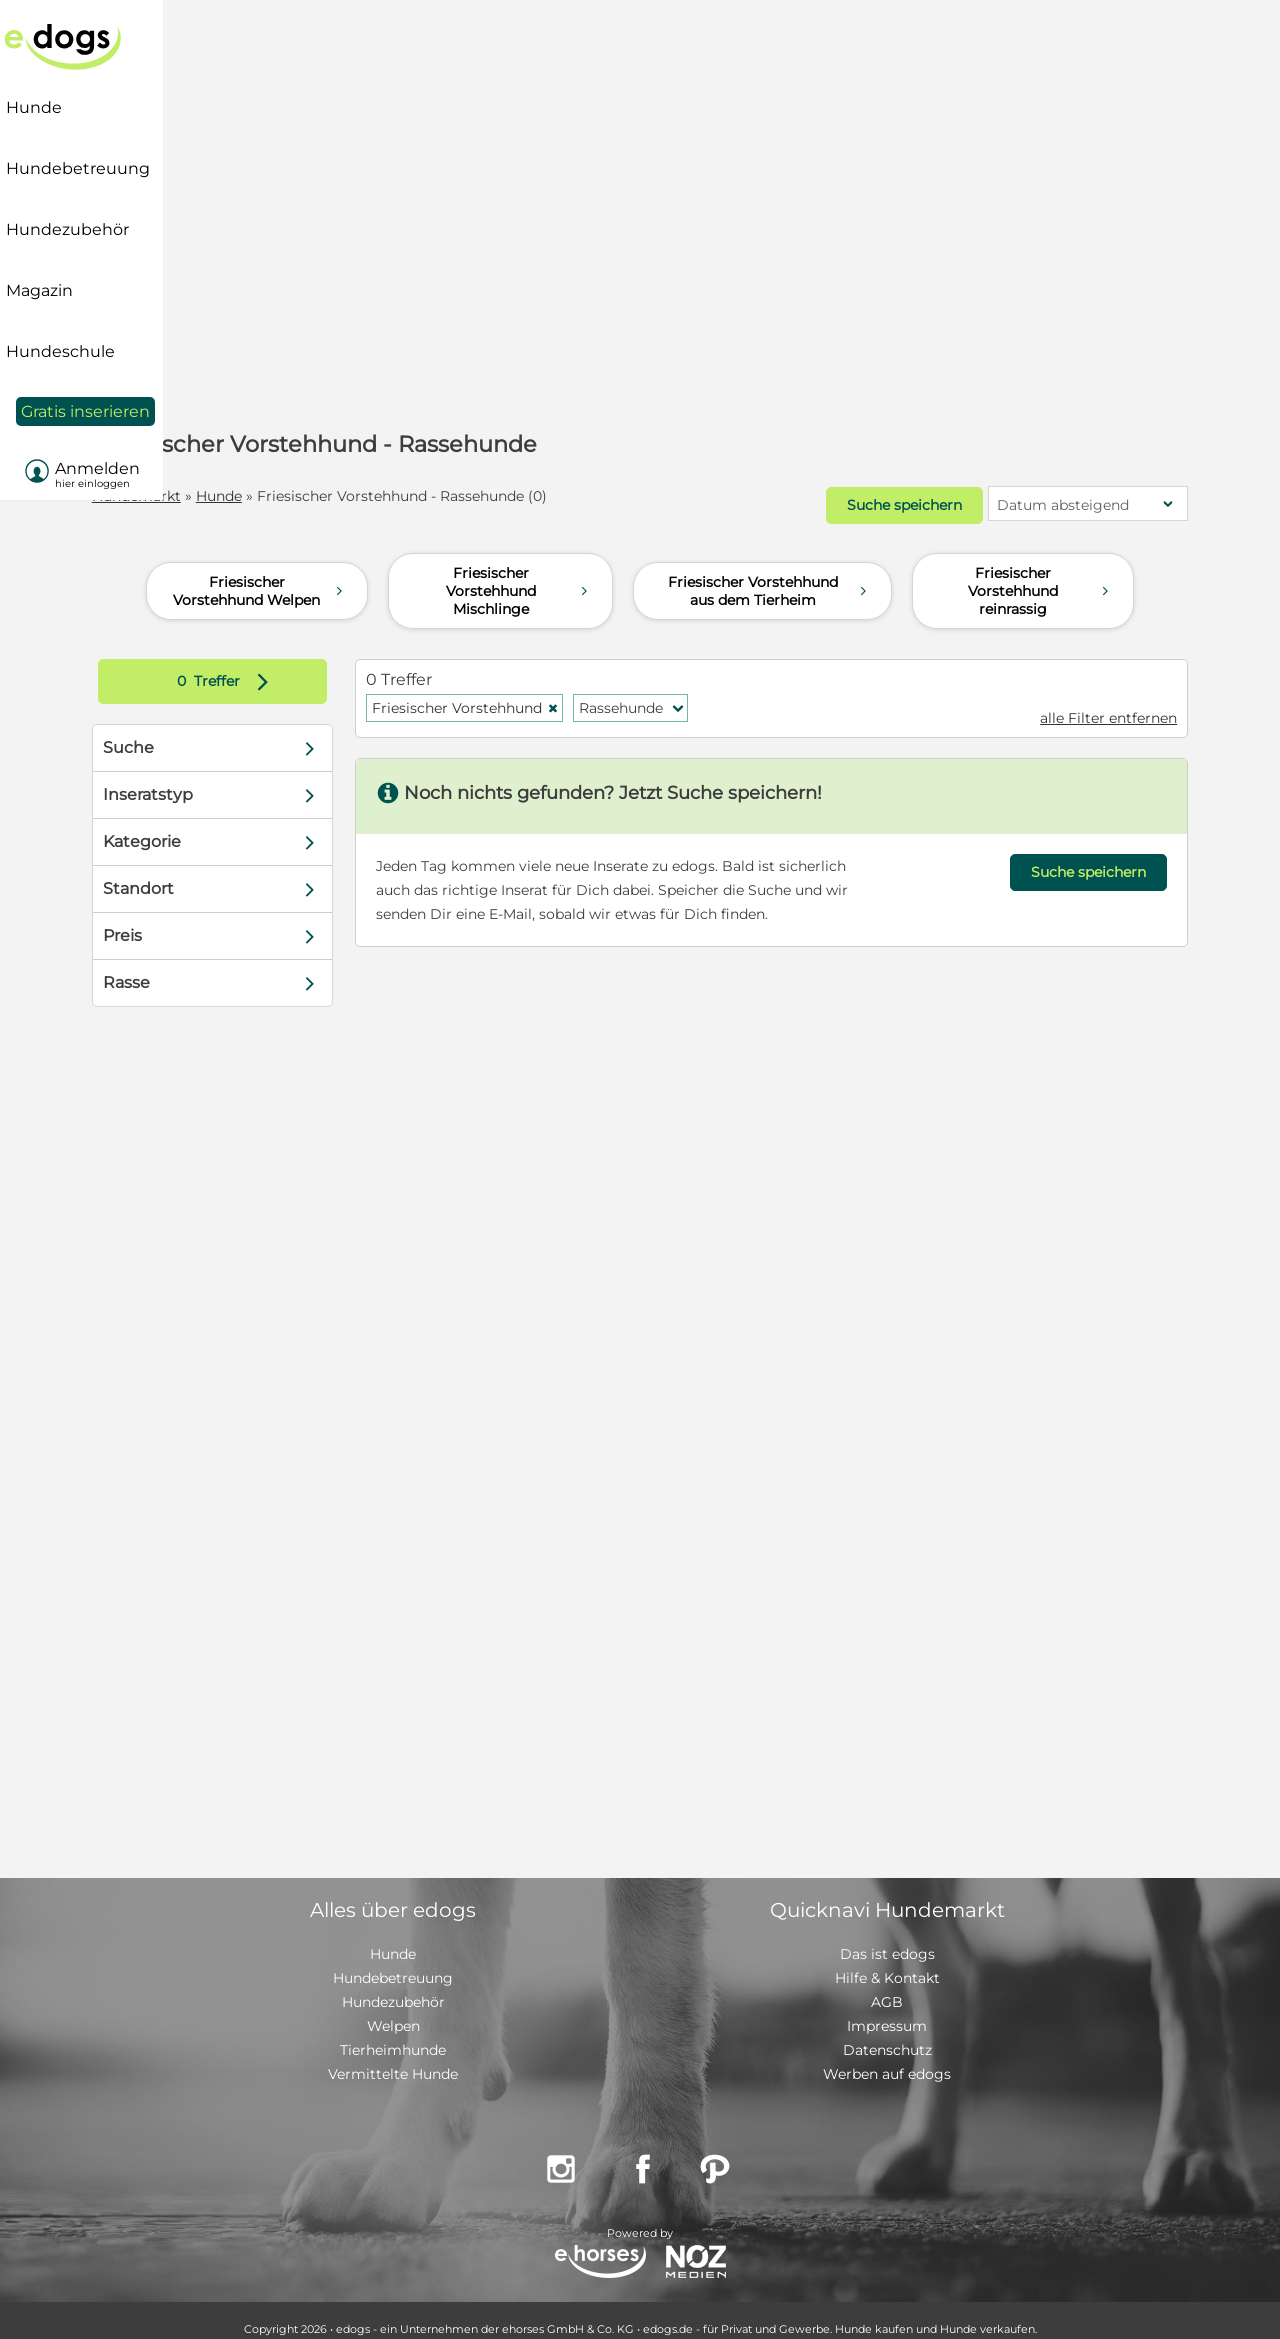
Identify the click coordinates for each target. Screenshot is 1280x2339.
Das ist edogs (887, 1937)
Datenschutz (887, 2033)
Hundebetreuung (393, 1961)
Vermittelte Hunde (393, 2057)
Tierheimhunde (393, 2033)
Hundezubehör (393, 1985)
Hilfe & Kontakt (887, 1961)
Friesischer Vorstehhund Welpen (261, 574)
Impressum (887, 2009)
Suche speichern (841, 497)
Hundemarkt (190, 496)
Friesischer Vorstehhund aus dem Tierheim (769, 574)
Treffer (269, 664)
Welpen (393, 2009)
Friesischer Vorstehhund (493, 691)
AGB (887, 1985)
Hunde (273, 496)
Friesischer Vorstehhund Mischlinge (519, 574)
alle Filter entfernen (1054, 701)
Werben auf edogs (887, 2057)
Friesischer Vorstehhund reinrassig (1040, 574)
